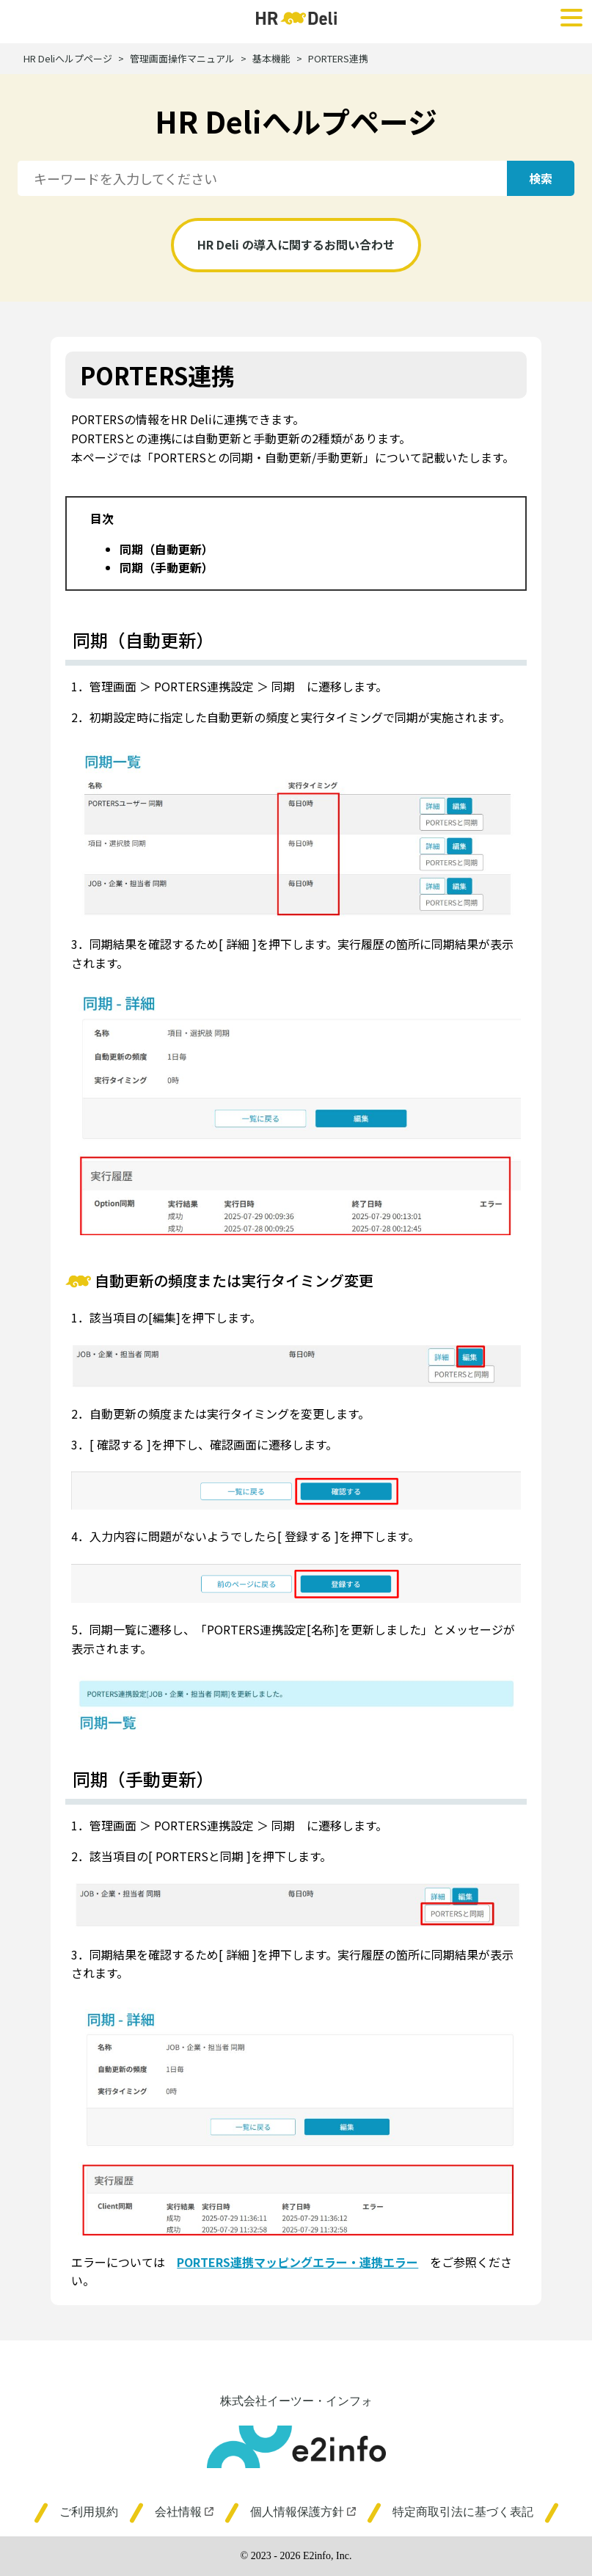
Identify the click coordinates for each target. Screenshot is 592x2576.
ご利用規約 (88, 2512)
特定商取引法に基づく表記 (462, 2512)
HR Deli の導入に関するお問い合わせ (296, 244)
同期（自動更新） (166, 549)
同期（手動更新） (166, 567)
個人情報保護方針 (303, 2512)
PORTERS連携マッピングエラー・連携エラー (297, 2262)
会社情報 (184, 2512)
